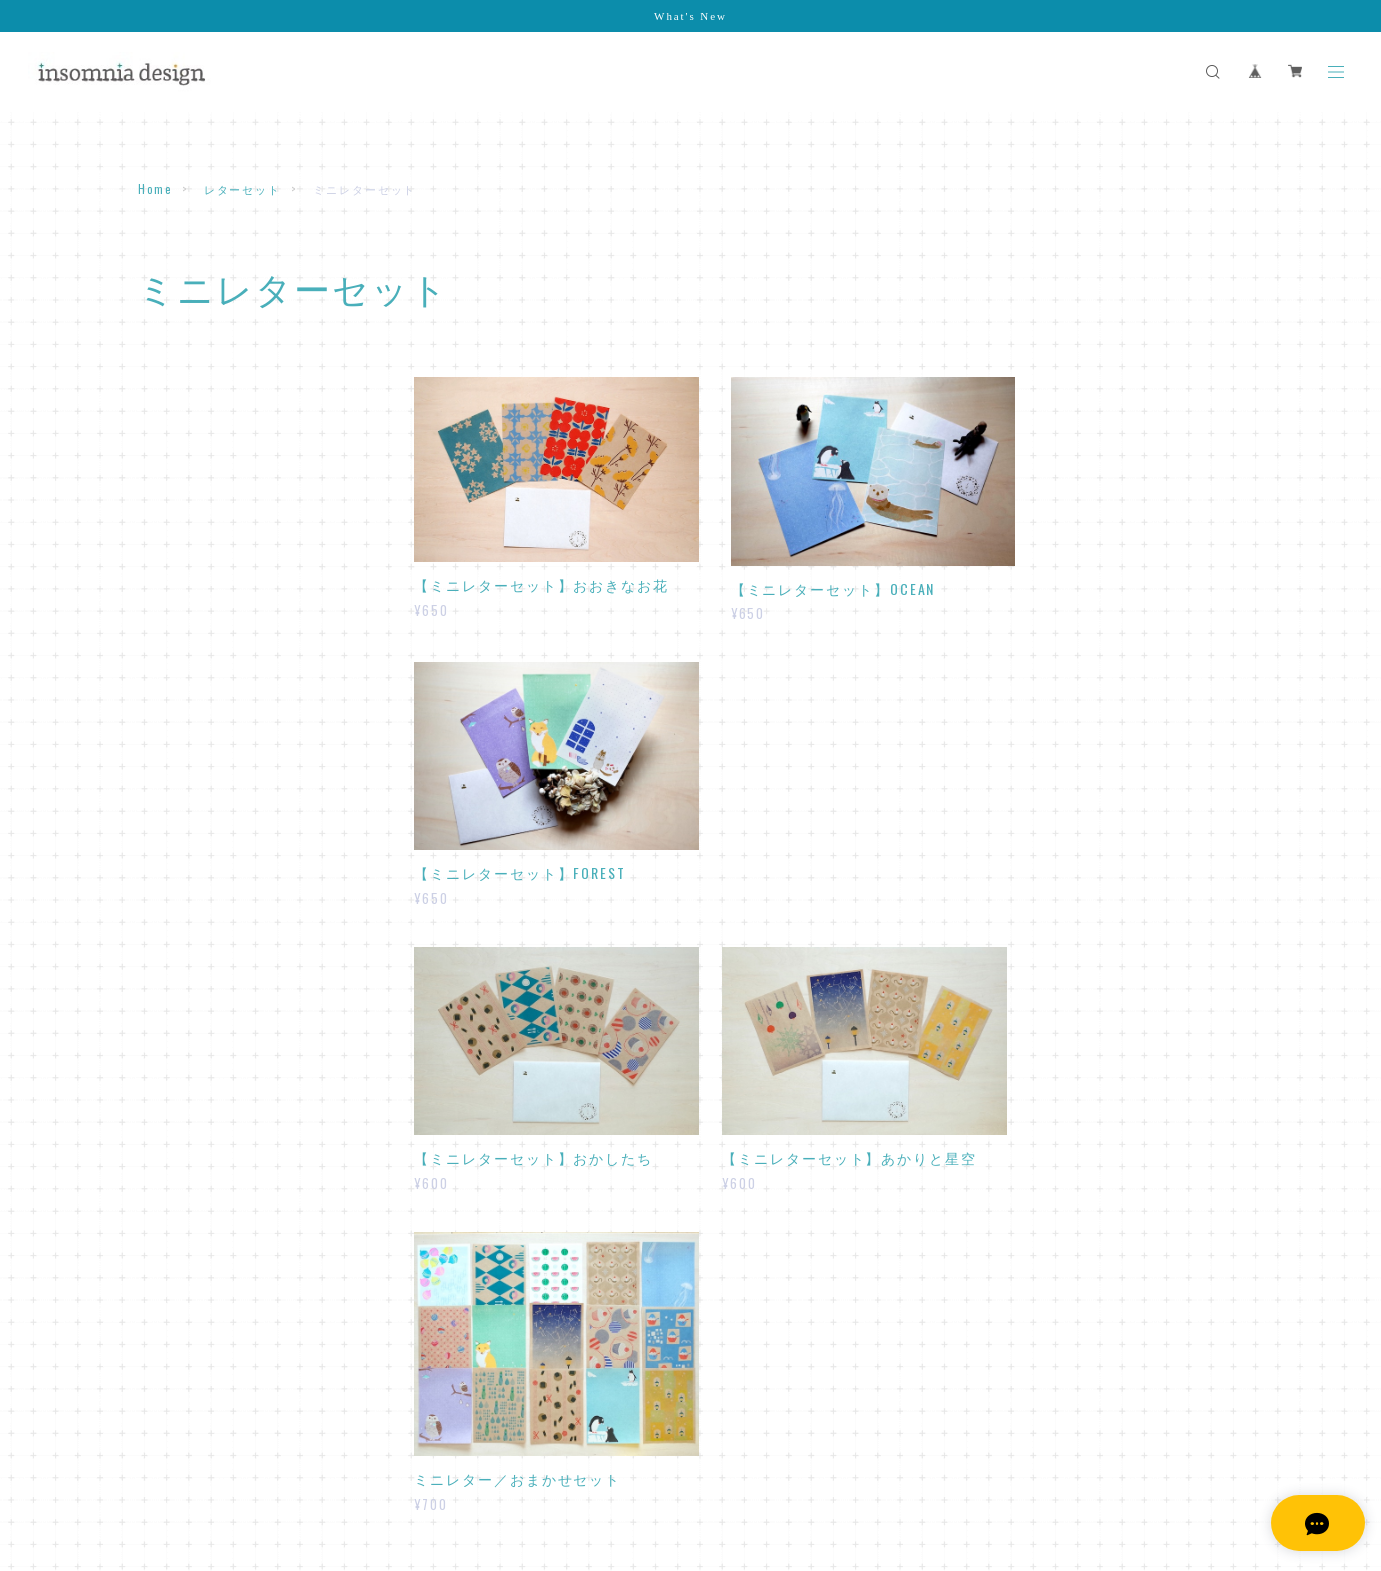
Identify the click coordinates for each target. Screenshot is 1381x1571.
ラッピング (173, 792)
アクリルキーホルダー (207, 1074)
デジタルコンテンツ (200, 1121)
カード (159, 886)
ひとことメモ (189, 568)
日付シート (183, 1177)
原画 (152, 1027)
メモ (152, 538)
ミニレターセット (200, 454)
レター (171, 428)
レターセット (243, 189)
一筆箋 (171, 620)
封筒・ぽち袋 (180, 678)
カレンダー (173, 933)
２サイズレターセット (212, 480)
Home (155, 189)
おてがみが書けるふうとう (224, 734)
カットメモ (183, 594)
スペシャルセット (193, 980)
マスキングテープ (193, 839)
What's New (690, 16)
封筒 (165, 708)
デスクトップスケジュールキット (242, 1151)
